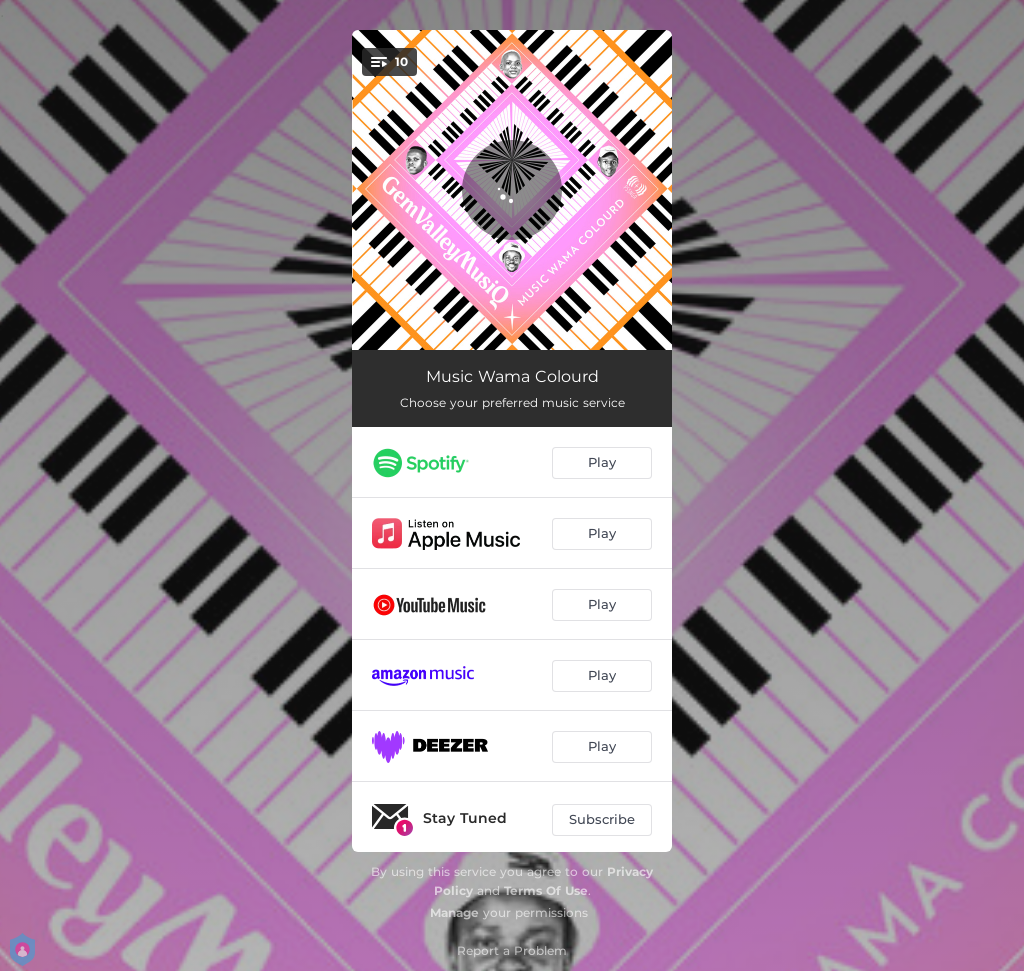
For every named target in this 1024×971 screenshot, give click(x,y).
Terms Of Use (546, 890)
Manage (454, 912)
